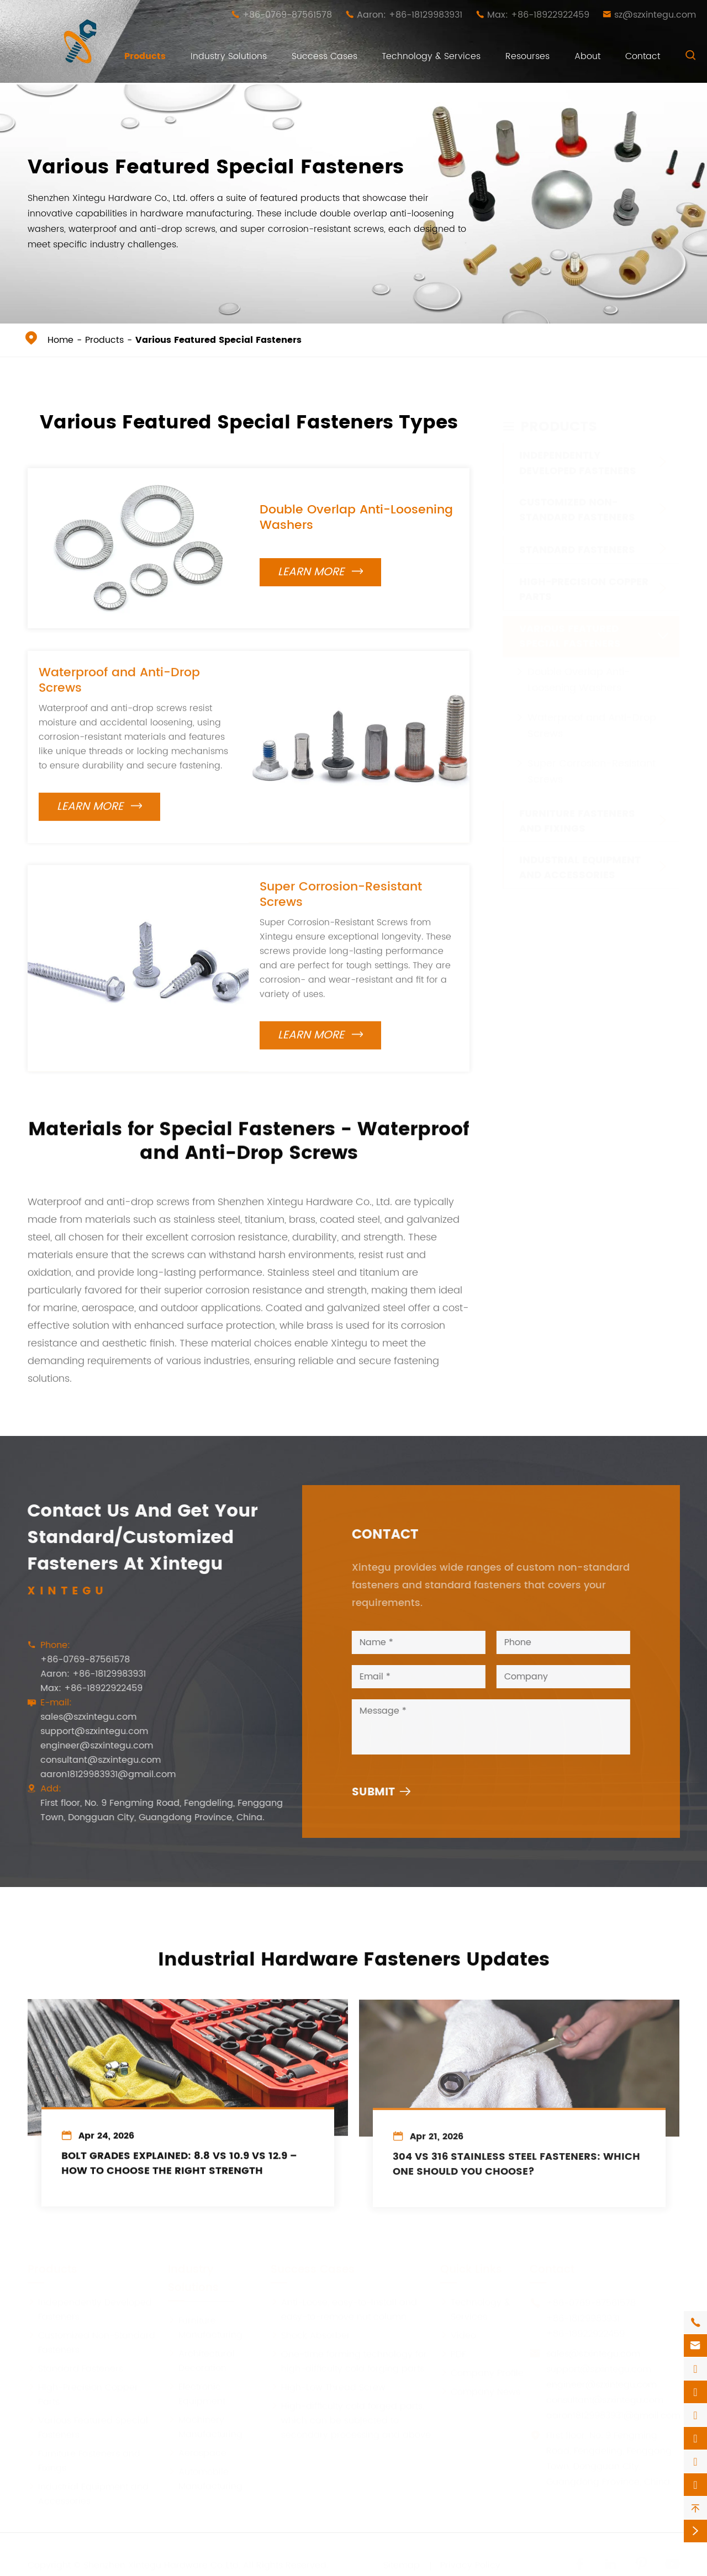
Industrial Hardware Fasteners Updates (354, 1950)
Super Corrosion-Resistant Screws (341, 904)
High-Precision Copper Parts (583, 579)
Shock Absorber (310, 2335)
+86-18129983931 (583, 2317)
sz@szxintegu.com (655, 15)
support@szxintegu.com (85, 1731)
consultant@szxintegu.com (91, 1760)
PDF (453, 2353)
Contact (642, 56)
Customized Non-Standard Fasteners (577, 499)
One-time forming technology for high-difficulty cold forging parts (349, 2360)
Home (60, 340)
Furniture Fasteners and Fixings (577, 810)
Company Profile (482, 2372)
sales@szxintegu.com (79, 1717)
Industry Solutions (229, 56)
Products (145, 56)
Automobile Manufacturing (205, 2478)
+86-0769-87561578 (287, 15)
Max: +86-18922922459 (538, 15)
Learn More (320, 572)
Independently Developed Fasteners (577, 453)
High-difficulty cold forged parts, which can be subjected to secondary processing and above (351, 2419)
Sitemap (401, 2564)
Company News (480, 2391)
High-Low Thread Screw (328, 2386)
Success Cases (324, 56)
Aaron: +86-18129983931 (409, 15)
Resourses (527, 56)
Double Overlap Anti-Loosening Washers (356, 518)
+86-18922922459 (585, 2333)
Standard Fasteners (577, 539)
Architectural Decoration (201, 2360)
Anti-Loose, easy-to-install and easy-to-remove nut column (344, 2308)
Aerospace (197, 2452)
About (587, 56)
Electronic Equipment (196, 2393)
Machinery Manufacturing (205, 2426)
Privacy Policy (470, 2564)
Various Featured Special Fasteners (218, 340)
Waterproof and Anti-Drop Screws (119, 690)
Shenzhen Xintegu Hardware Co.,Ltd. (161, 2564)
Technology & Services (431, 56)
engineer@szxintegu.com (87, 1745)
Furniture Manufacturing (205, 2327)
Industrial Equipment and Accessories (580, 857)
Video (458, 2335)
